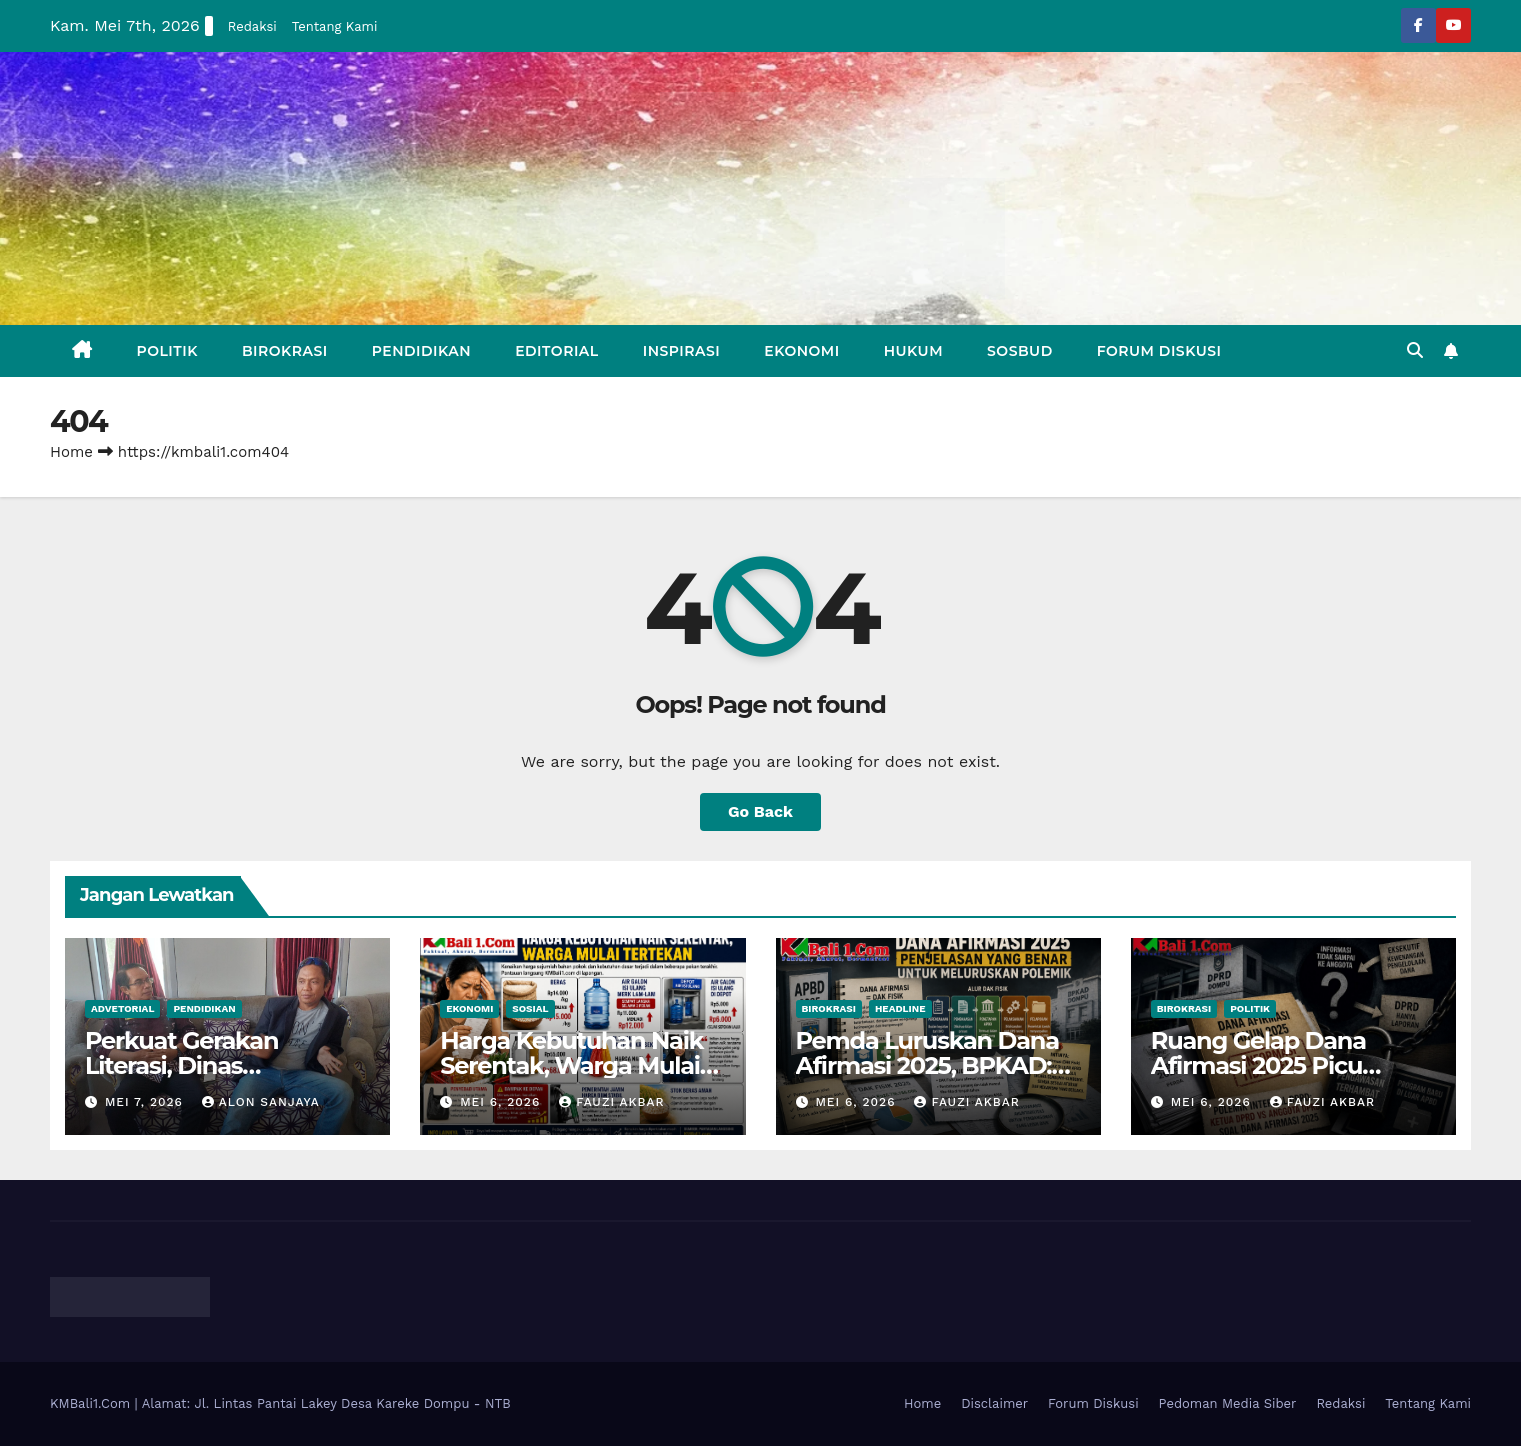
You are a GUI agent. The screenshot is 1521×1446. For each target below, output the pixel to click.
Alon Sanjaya (261, 1102)
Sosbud (1020, 351)
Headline (900, 1008)
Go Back (760, 811)
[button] (1415, 350)
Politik (167, 351)
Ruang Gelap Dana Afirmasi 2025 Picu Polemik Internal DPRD (1283, 1065)
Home (71, 452)
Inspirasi (682, 351)
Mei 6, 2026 (502, 1102)
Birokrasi (285, 351)
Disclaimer (994, 1403)
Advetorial (122, 1008)
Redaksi (252, 26)
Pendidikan (421, 351)
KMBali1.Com (92, 1403)
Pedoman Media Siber (1228, 1403)
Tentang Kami (335, 26)
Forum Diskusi (1159, 351)
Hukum (913, 351)
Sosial (530, 1008)
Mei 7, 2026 (146, 1102)
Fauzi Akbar (611, 1102)
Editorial (557, 351)
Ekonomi (801, 351)
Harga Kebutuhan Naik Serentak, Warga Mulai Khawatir (571, 1065)
